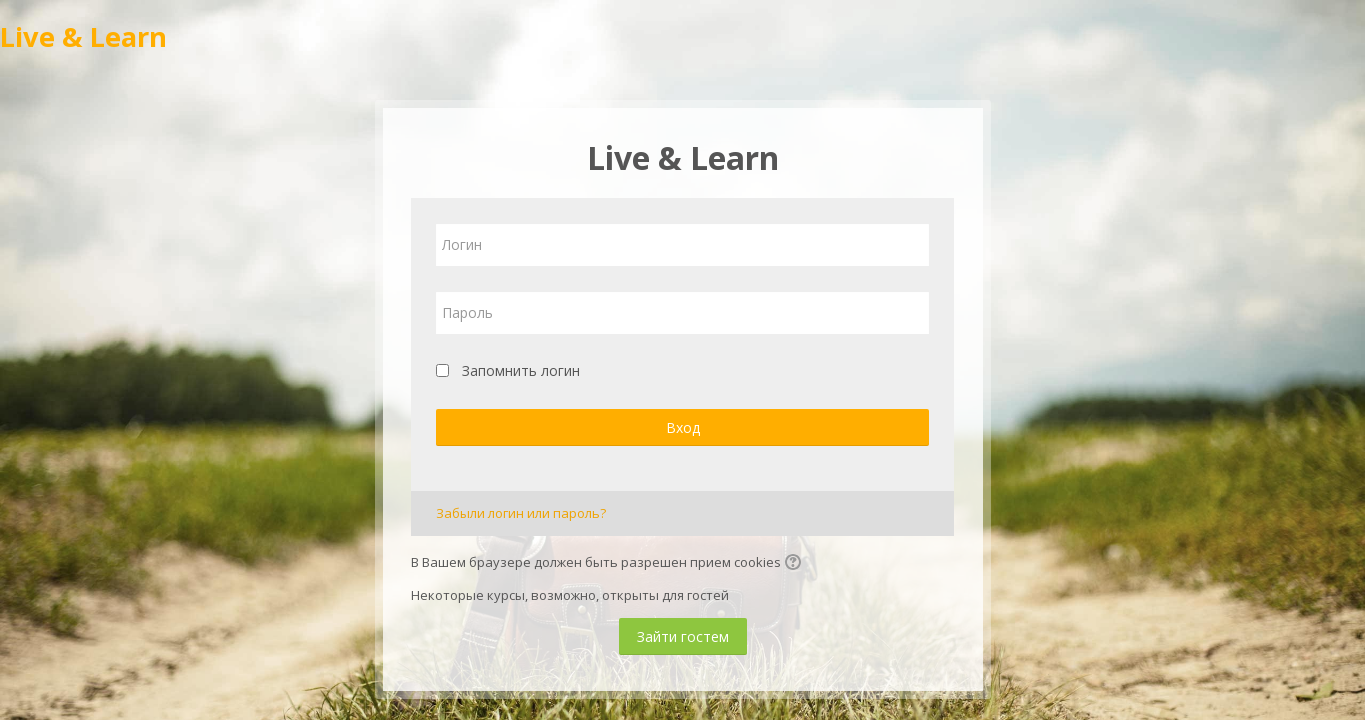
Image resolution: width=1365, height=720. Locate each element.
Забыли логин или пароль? (521, 513)
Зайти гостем (683, 636)
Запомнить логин (521, 370)
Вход (683, 427)
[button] (796, 564)
